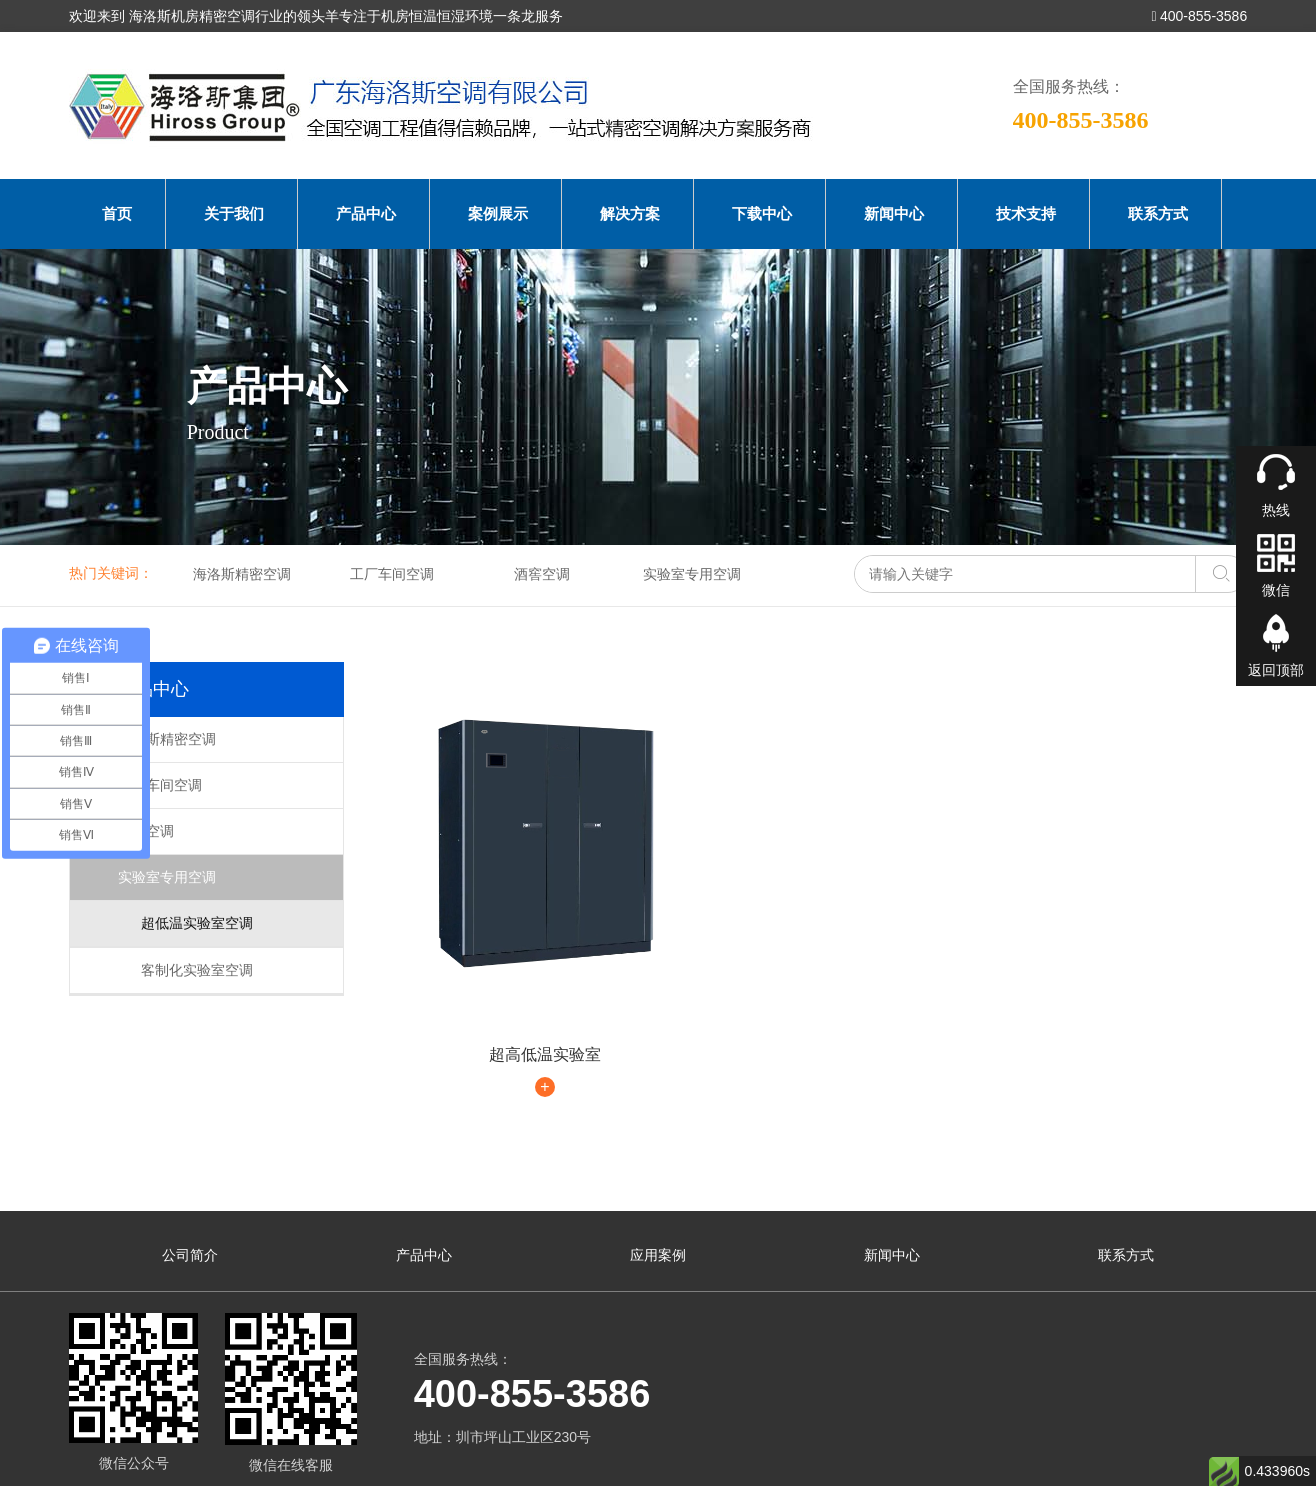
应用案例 (658, 1168)
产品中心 (366, 214)
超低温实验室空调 (185, 923)
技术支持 (1026, 214)
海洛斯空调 (104, 1465)
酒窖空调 (542, 574)
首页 (117, 214)
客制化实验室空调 (185, 970)
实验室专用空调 (692, 574)
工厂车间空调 (392, 574)
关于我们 (234, 214)
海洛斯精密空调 (242, 574)
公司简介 (190, 1168)
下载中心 (762, 214)
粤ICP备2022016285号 (566, 1444)
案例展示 (498, 214)
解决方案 (630, 214)
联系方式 (1158, 214)
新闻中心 (894, 214)
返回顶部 (1276, 670)
